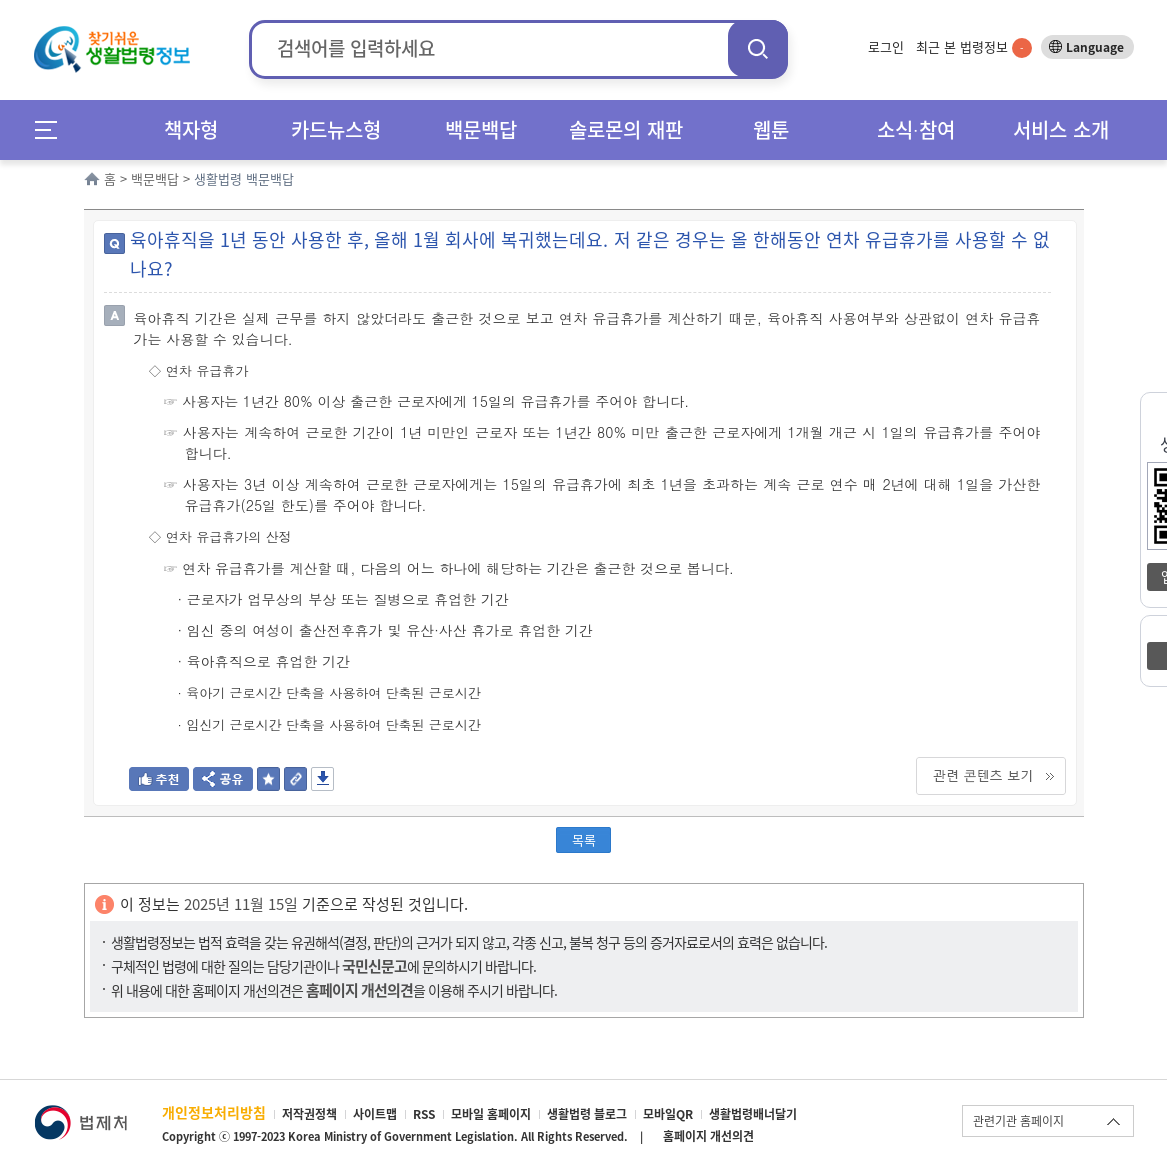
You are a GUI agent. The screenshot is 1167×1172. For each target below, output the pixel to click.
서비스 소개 (1061, 129)
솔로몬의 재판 (626, 129)
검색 (758, 48)
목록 (584, 839)
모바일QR (668, 1114)
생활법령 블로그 (587, 1114)
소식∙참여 (916, 129)
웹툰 (771, 129)
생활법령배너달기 (753, 1114)
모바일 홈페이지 (491, 1114)
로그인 (886, 46)
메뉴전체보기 (52, 129)
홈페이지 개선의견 (708, 1136)
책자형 (191, 129)
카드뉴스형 (336, 129)
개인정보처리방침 (214, 1112)
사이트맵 (375, 1114)
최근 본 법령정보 (974, 46)
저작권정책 (309, 1114)
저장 (322, 779)
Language (1095, 47)
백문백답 (481, 129)
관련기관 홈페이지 (1018, 1121)
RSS (424, 1114)
